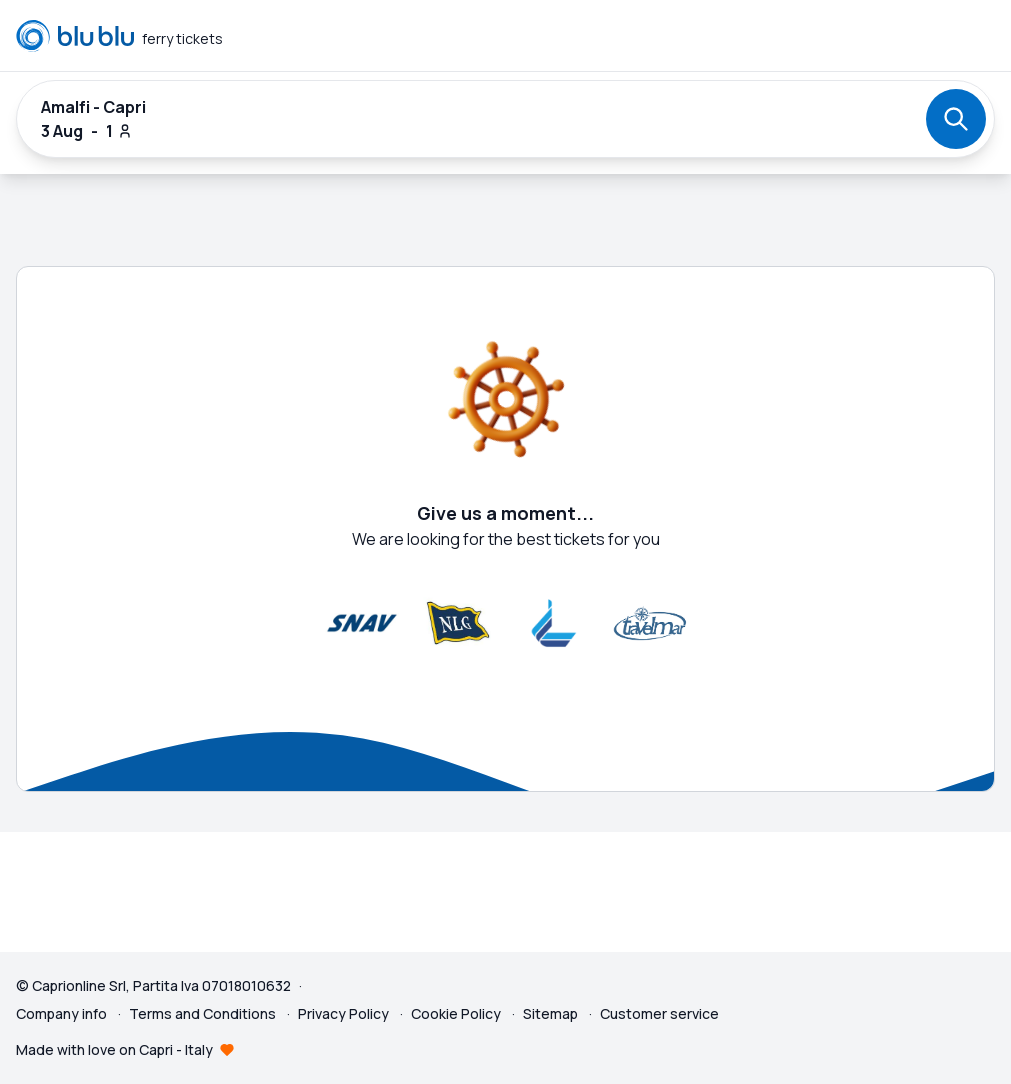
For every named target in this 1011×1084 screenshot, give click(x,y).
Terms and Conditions (204, 1013)
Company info (63, 1013)
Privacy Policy (345, 1013)
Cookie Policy (457, 1013)
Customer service (659, 1013)
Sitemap (550, 1013)
